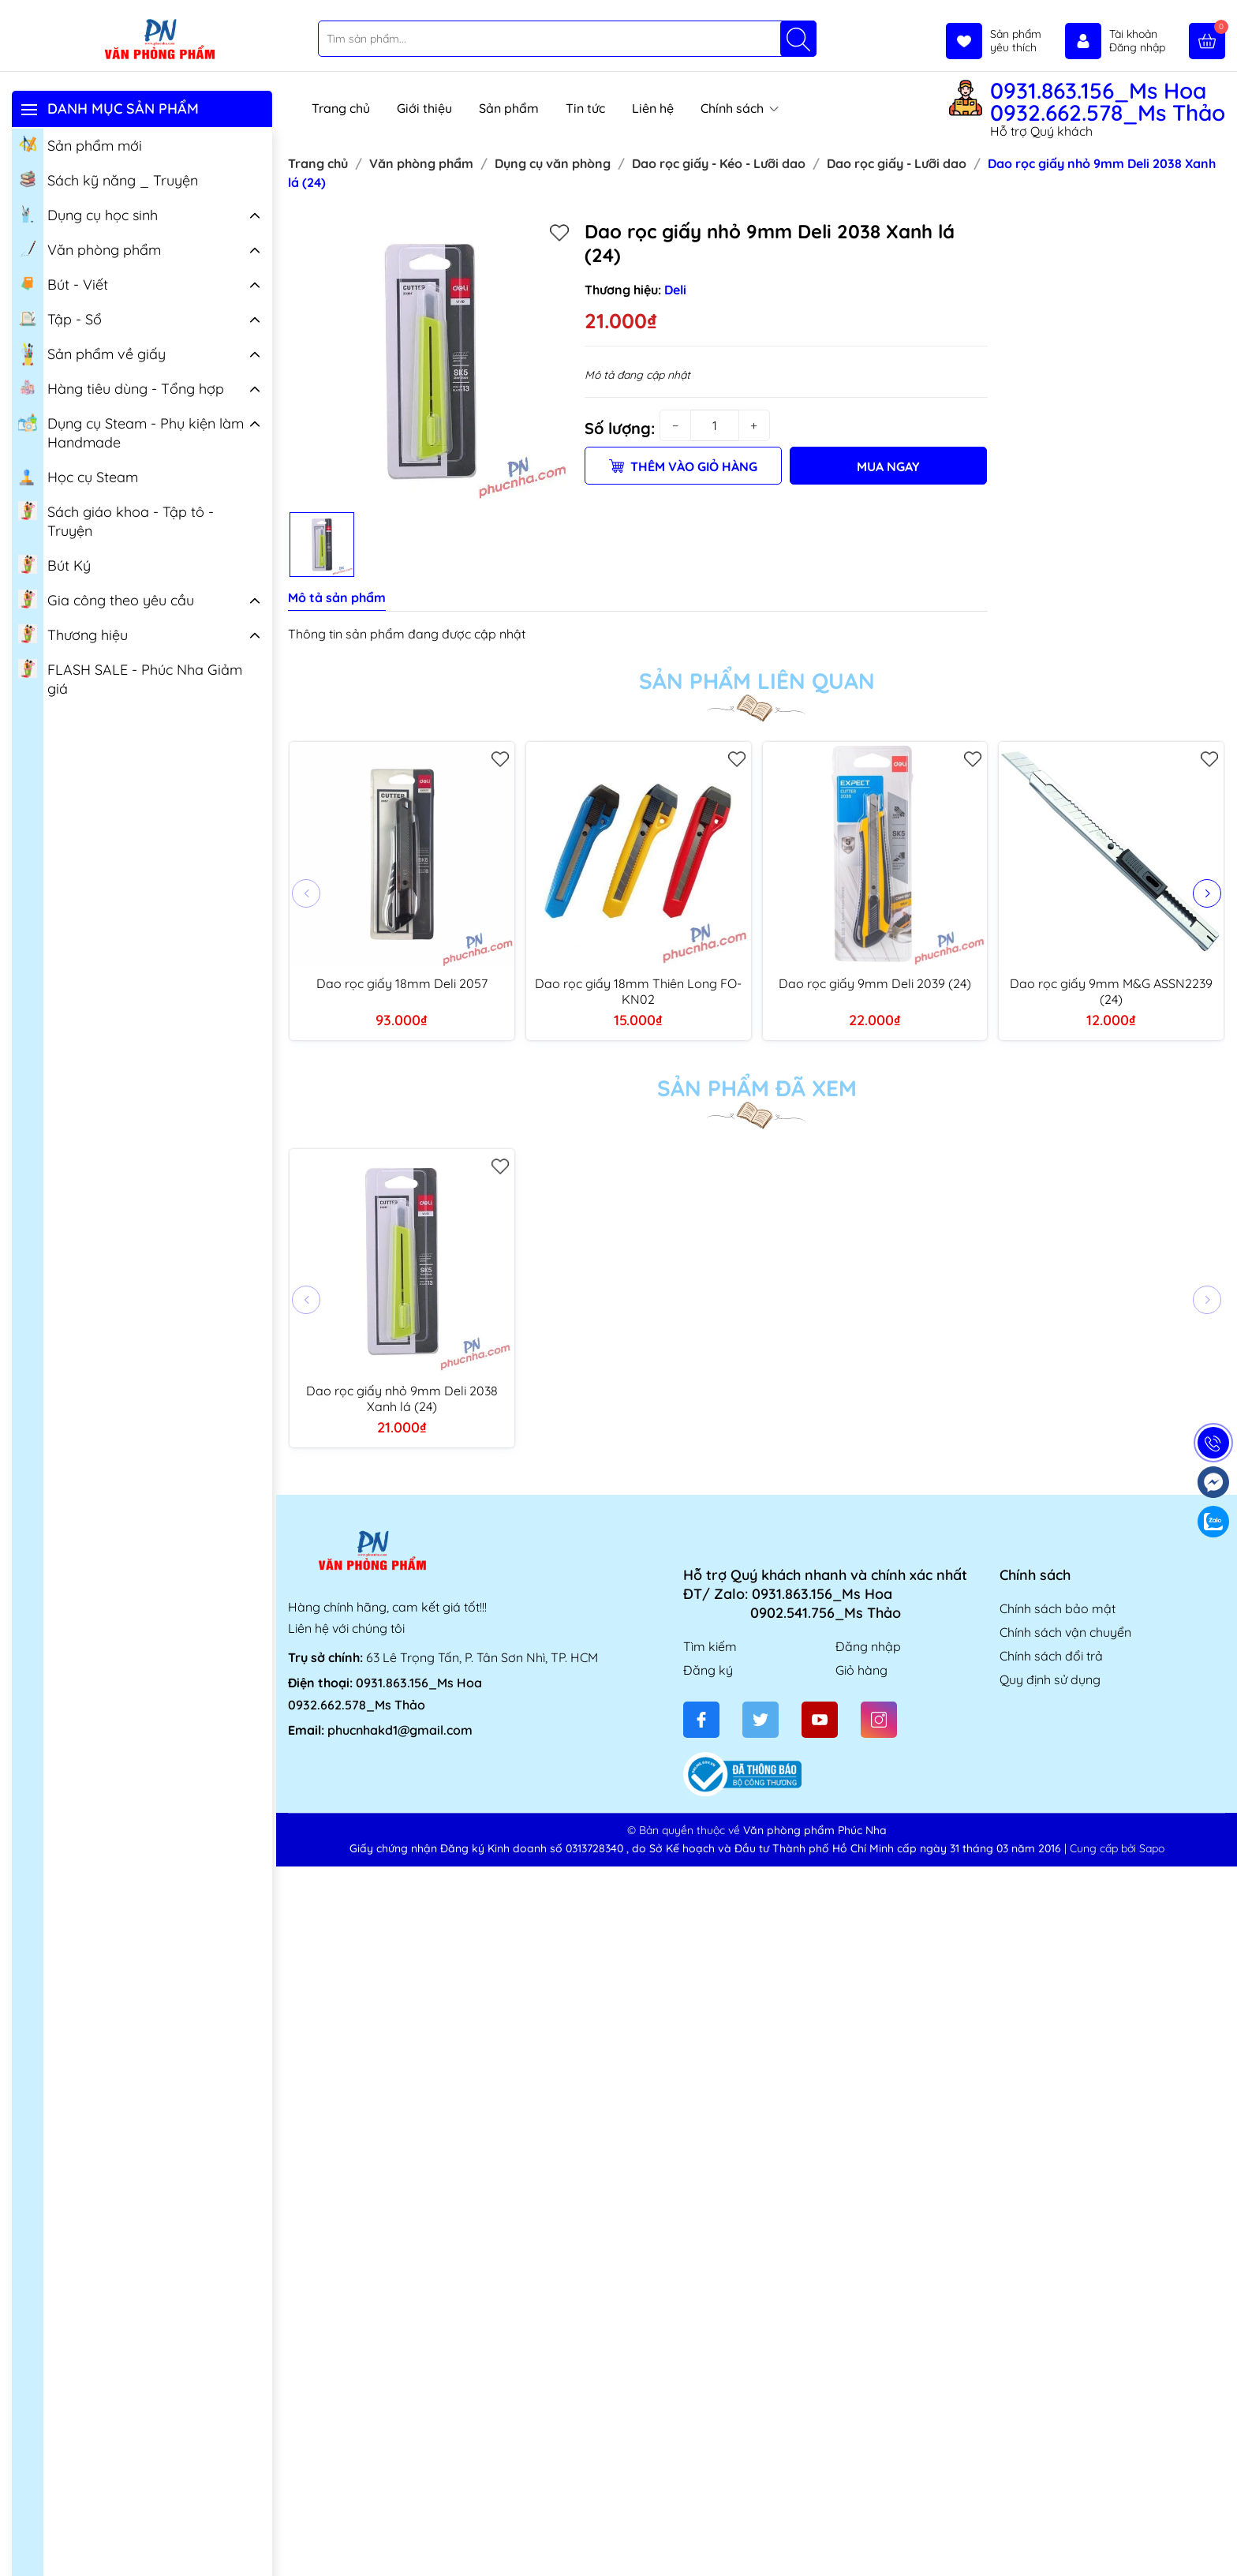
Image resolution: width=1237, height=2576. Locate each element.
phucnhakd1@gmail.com (400, 1730)
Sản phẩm (509, 108)
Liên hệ (653, 108)
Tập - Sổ (60, 318)
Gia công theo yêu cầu (106, 599)
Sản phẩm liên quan (757, 681)
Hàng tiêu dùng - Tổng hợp (121, 387)
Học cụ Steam (78, 476)
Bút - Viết (63, 283)
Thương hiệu (73, 633)
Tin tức (585, 108)
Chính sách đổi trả (1051, 1656)
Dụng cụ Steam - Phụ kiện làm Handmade (131, 431)
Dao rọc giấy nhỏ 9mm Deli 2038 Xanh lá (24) (402, 1398)
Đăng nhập (868, 1646)
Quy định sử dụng (1050, 1679)
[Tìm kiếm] (798, 39)
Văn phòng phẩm (89, 248)
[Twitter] (760, 1720)
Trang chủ (341, 108)
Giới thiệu (424, 108)
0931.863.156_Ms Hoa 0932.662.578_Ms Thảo (1107, 102)
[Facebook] (701, 1720)
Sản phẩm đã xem (757, 1088)
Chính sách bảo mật (1058, 1608)
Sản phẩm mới (80, 144)
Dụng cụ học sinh (88, 214)
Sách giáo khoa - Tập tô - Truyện (116, 520)
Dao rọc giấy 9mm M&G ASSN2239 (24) (1111, 991)
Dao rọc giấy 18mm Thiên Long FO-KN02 (638, 991)
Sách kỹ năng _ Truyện (108, 179)
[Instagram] (879, 1720)
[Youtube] (820, 1720)
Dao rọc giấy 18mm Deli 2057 (402, 983)
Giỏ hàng (861, 1670)
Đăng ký (708, 1670)
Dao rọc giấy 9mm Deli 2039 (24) (875, 983)
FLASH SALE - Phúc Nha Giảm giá (130, 678)
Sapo (1151, 1848)
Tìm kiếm (710, 1646)
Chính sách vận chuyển (1065, 1632)
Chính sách (740, 108)
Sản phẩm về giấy (92, 354)
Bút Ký (54, 564)
